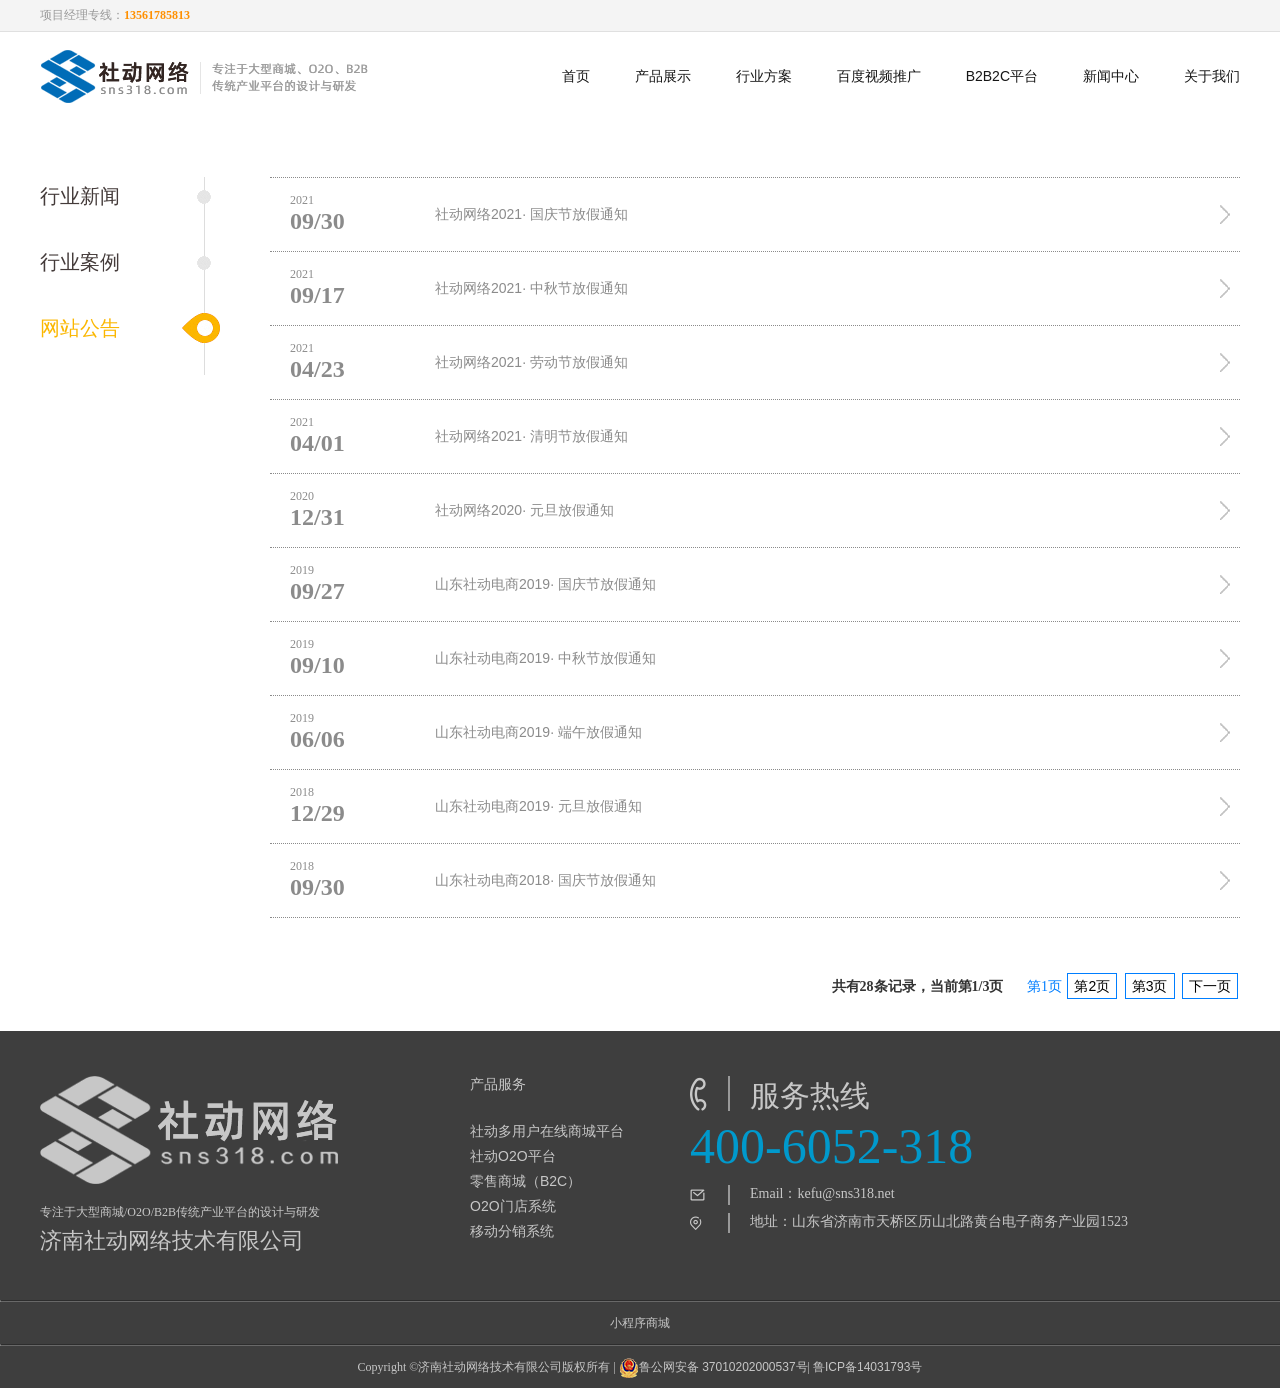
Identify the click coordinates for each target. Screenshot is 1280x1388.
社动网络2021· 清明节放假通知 (531, 436)
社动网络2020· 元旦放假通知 (524, 510)
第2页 (1092, 986)
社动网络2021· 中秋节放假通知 (531, 288)
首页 (576, 76)
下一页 (1210, 986)
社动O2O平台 (513, 1156)
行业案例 (80, 262)
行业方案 (764, 76)
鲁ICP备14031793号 (867, 1367)
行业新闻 (80, 196)
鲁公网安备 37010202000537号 (713, 1368)
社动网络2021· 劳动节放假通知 (531, 362)
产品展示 (663, 76)
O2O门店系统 (513, 1206)
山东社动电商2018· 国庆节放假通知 (545, 880)
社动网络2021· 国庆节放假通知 (531, 214)
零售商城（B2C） (525, 1181)
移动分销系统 (512, 1231)
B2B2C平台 (1002, 76)
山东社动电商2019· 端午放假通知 (538, 732)
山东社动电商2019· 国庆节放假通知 (545, 584)
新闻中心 (1111, 76)
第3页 (1150, 986)
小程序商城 (640, 1323)
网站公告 (80, 328)
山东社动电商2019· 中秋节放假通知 (545, 658)
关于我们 (1212, 76)
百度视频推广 (879, 76)
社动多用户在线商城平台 (547, 1131)
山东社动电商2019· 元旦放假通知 (538, 806)
